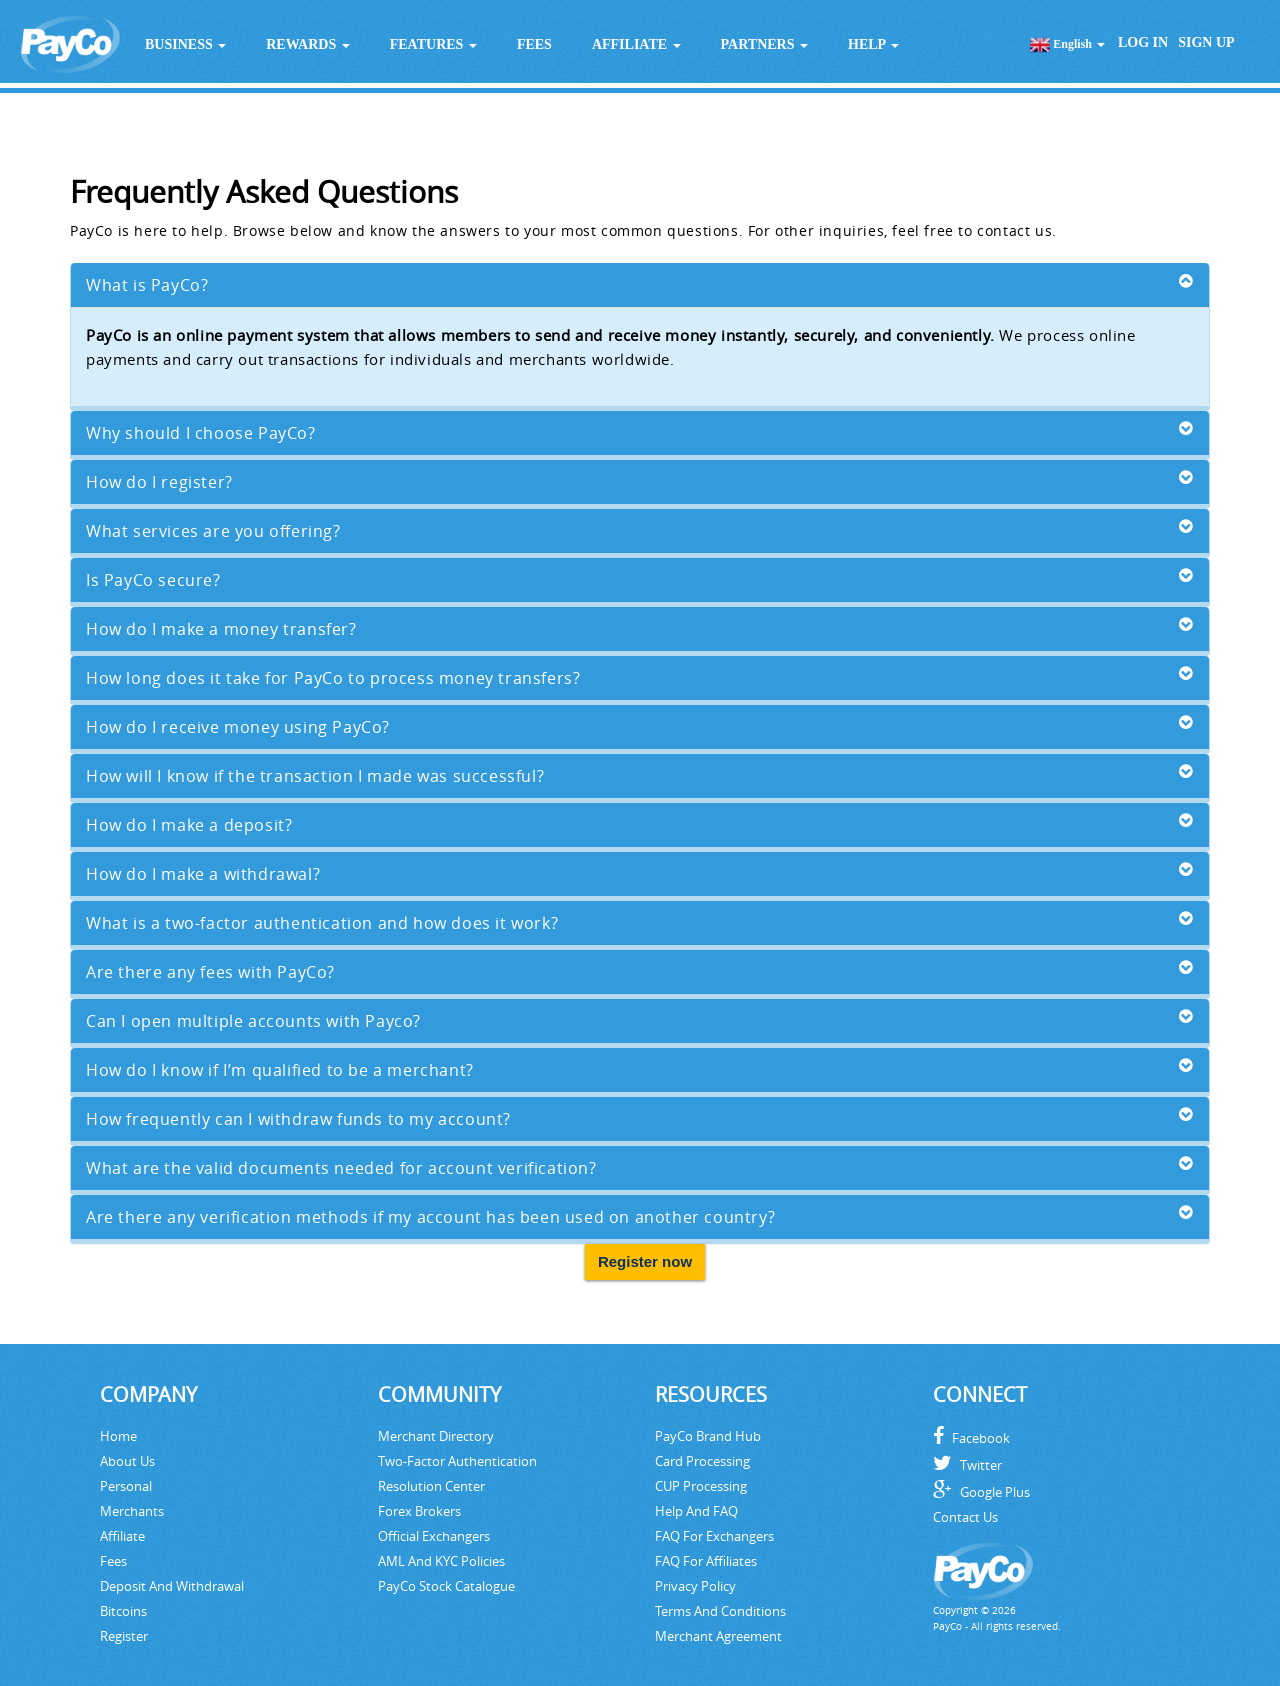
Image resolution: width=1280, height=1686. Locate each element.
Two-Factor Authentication (457, 1461)
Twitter (967, 1465)
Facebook (971, 1438)
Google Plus (981, 1492)
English (1067, 45)
